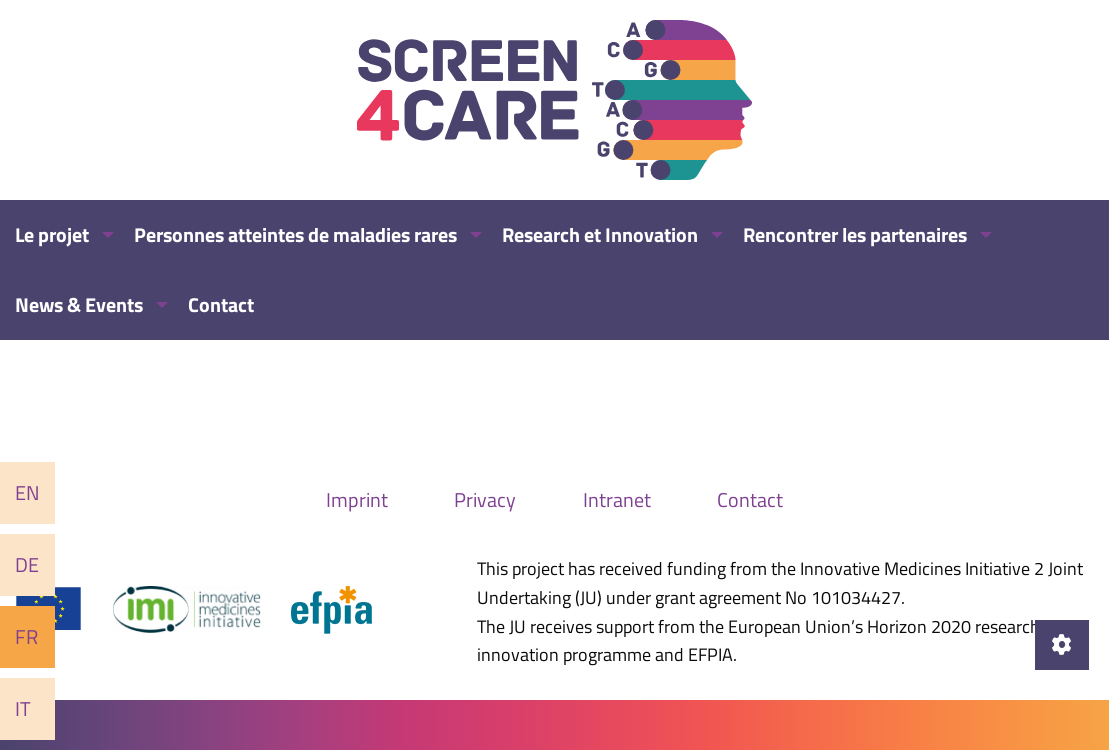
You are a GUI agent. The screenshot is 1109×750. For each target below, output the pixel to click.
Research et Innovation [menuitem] (600, 234)
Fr (26, 636)
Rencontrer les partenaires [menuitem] (855, 234)
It (23, 708)
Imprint (357, 499)
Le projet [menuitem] (52, 234)
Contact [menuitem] (221, 304)
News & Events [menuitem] (79, 304)
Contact (750, 499)
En (27, 492)
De (27, 564)
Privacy (485, 499)
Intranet (617, 499)
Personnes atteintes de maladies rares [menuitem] (295, 234)
